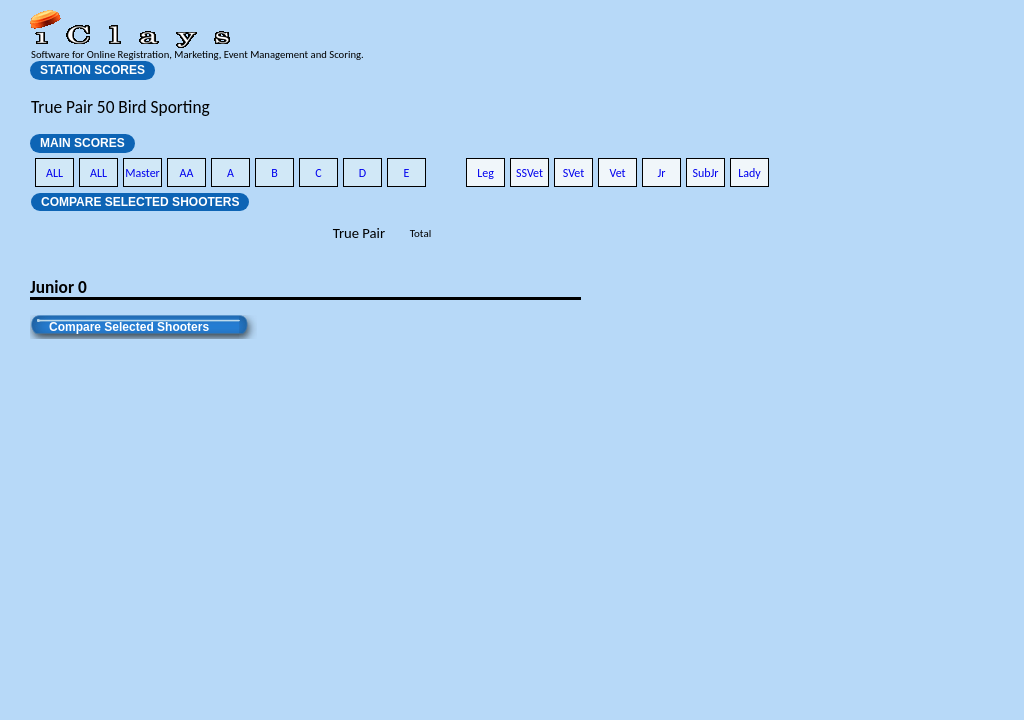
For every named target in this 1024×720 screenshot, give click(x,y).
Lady (749, 173)
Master (142, 173)
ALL (54, 173)
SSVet (529, 173)
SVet (574, 173)
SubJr (705, 173)
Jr (661, 173)
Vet (617, 173)
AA (187, 173)
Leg (485, 173)
